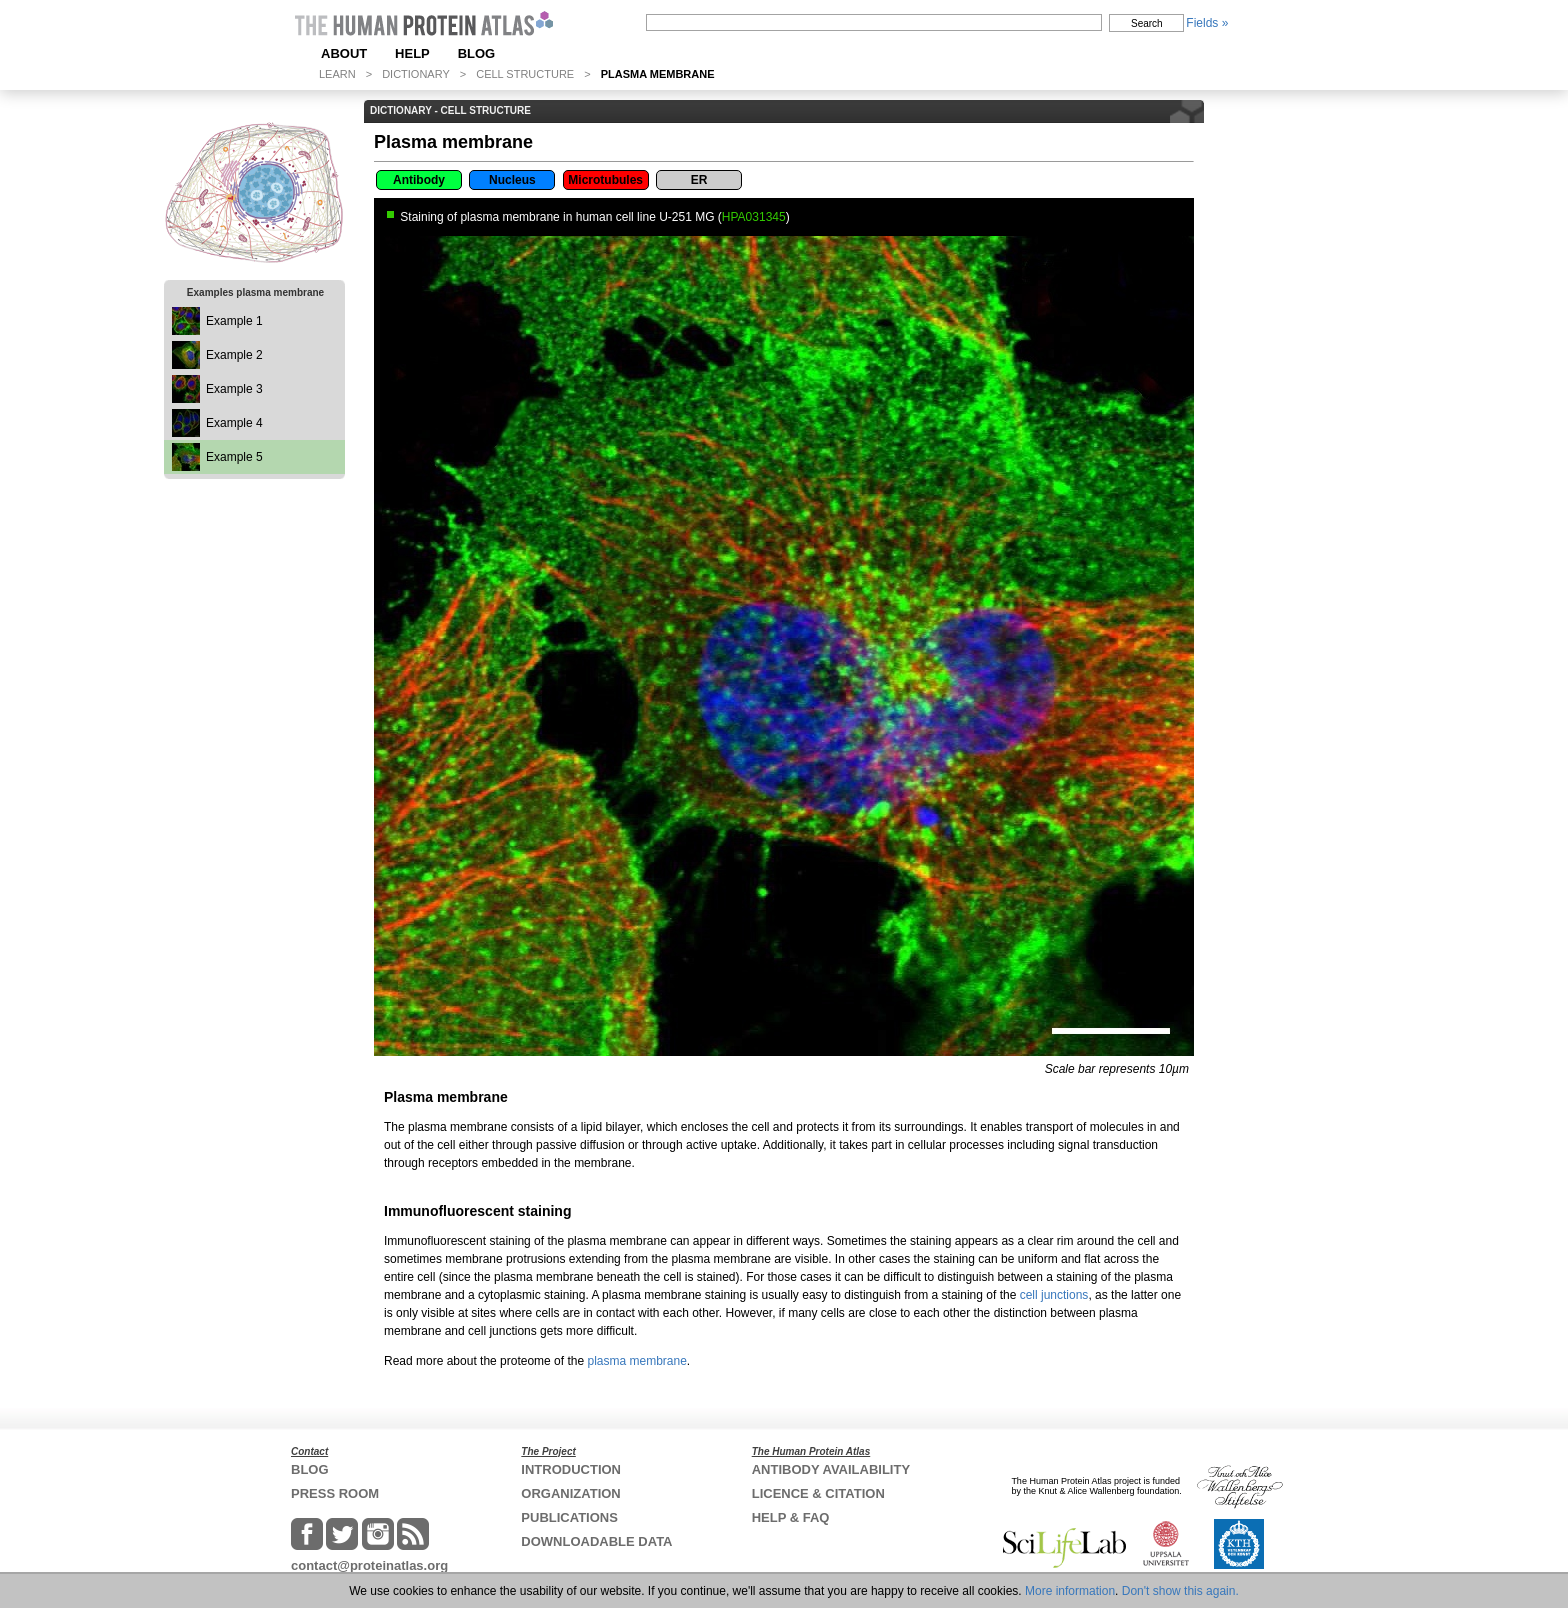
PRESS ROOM (335, 1493)
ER (699, 180)
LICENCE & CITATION (818, 1493)
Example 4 (234, 423)
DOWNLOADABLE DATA (596, 1541)
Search (1147, 23)
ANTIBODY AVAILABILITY (831, 1469)
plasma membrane (636, 1361)
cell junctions (1054, 1295)
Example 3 (234, 389)
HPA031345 (754, 217)
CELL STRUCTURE (525, 74)
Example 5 (234, 457)
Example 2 (234, 355)
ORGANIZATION (570, 1493)
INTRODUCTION (571, 1469)
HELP (412, 53)
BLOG (477, 53)
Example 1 (234, 321)
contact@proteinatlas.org (369, 1565)
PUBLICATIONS (569, 1517)
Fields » (1207, 23)
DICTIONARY (416, 74)
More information (1070, 1591)
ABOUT (344, 53)
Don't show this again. (1180, 1591)
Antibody (419, 180)
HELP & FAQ (791, 1517)
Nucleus (512, 180)
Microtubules (605, 180)
